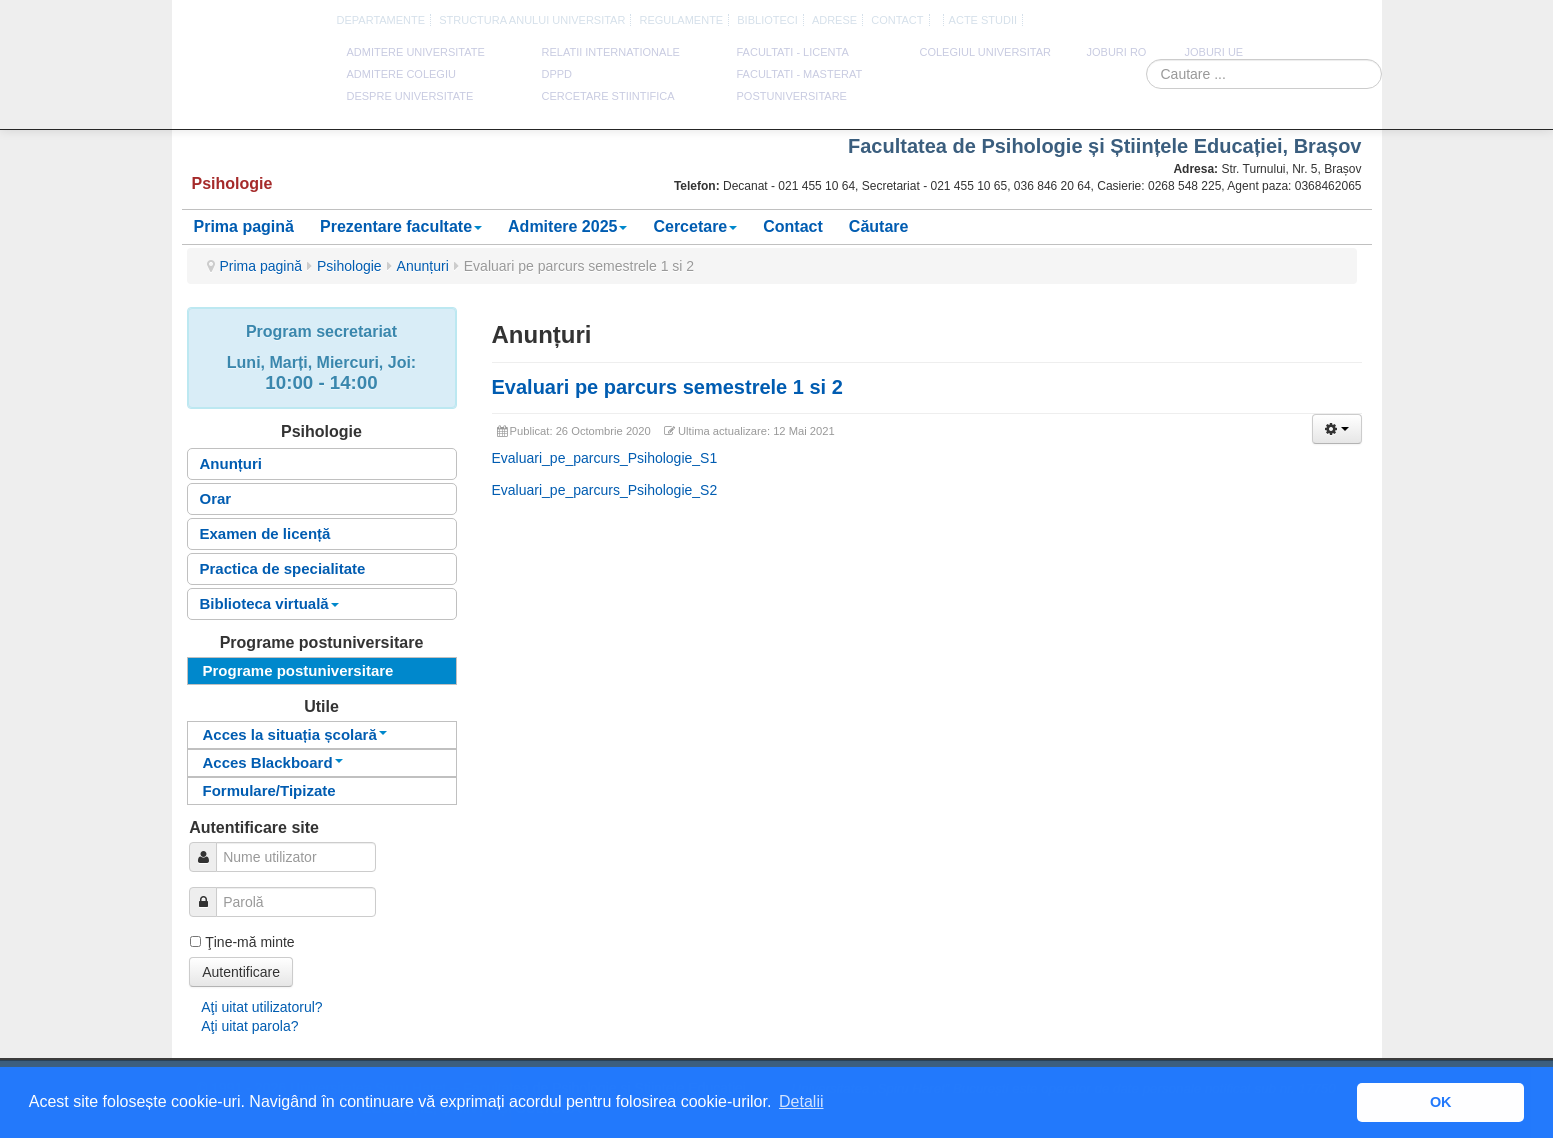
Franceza (1332, 21)
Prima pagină (244, 226)
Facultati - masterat (800, 74)
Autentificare (241, 972)
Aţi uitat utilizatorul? (261, 1007)
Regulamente (681, 20)
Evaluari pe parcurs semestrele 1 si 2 (667, 387)
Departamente (381, 20)
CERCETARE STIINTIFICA (608, 96)
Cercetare (695, 226)
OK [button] (1441, 1102)
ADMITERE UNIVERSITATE (416, 52)
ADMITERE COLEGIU (401, 74)
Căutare (879, 226)
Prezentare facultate (401, 226)
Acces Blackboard (273, 762)
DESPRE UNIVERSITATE (410, 96)
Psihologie (349, 266)
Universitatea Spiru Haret (251, 79)
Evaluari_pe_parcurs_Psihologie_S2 (605, 490)
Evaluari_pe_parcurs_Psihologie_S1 (605, 458)
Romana (1286, 21)
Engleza (1309, 21)
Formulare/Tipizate (269, 790)
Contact (793, 226)
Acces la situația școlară (295, 734)
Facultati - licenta (793, 52)
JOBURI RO (1117, 52)
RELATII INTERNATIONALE (611, 52)
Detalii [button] (801, 1101)
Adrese (834, 20)
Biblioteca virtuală (269, 603)
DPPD (557, 74)
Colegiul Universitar (985, 52)
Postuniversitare (792, 96)
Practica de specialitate (283, 568)
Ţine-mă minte (249, 942)
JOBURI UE (1214, 52)
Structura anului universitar (532, 20)
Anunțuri (423, 266)
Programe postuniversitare (298, 670)
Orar (216, 498)
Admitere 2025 (567, 226)
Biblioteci (767, 20)
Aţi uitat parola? (249, 1026)
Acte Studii (983, 20)
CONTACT (897, 20)
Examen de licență (265, 533)
